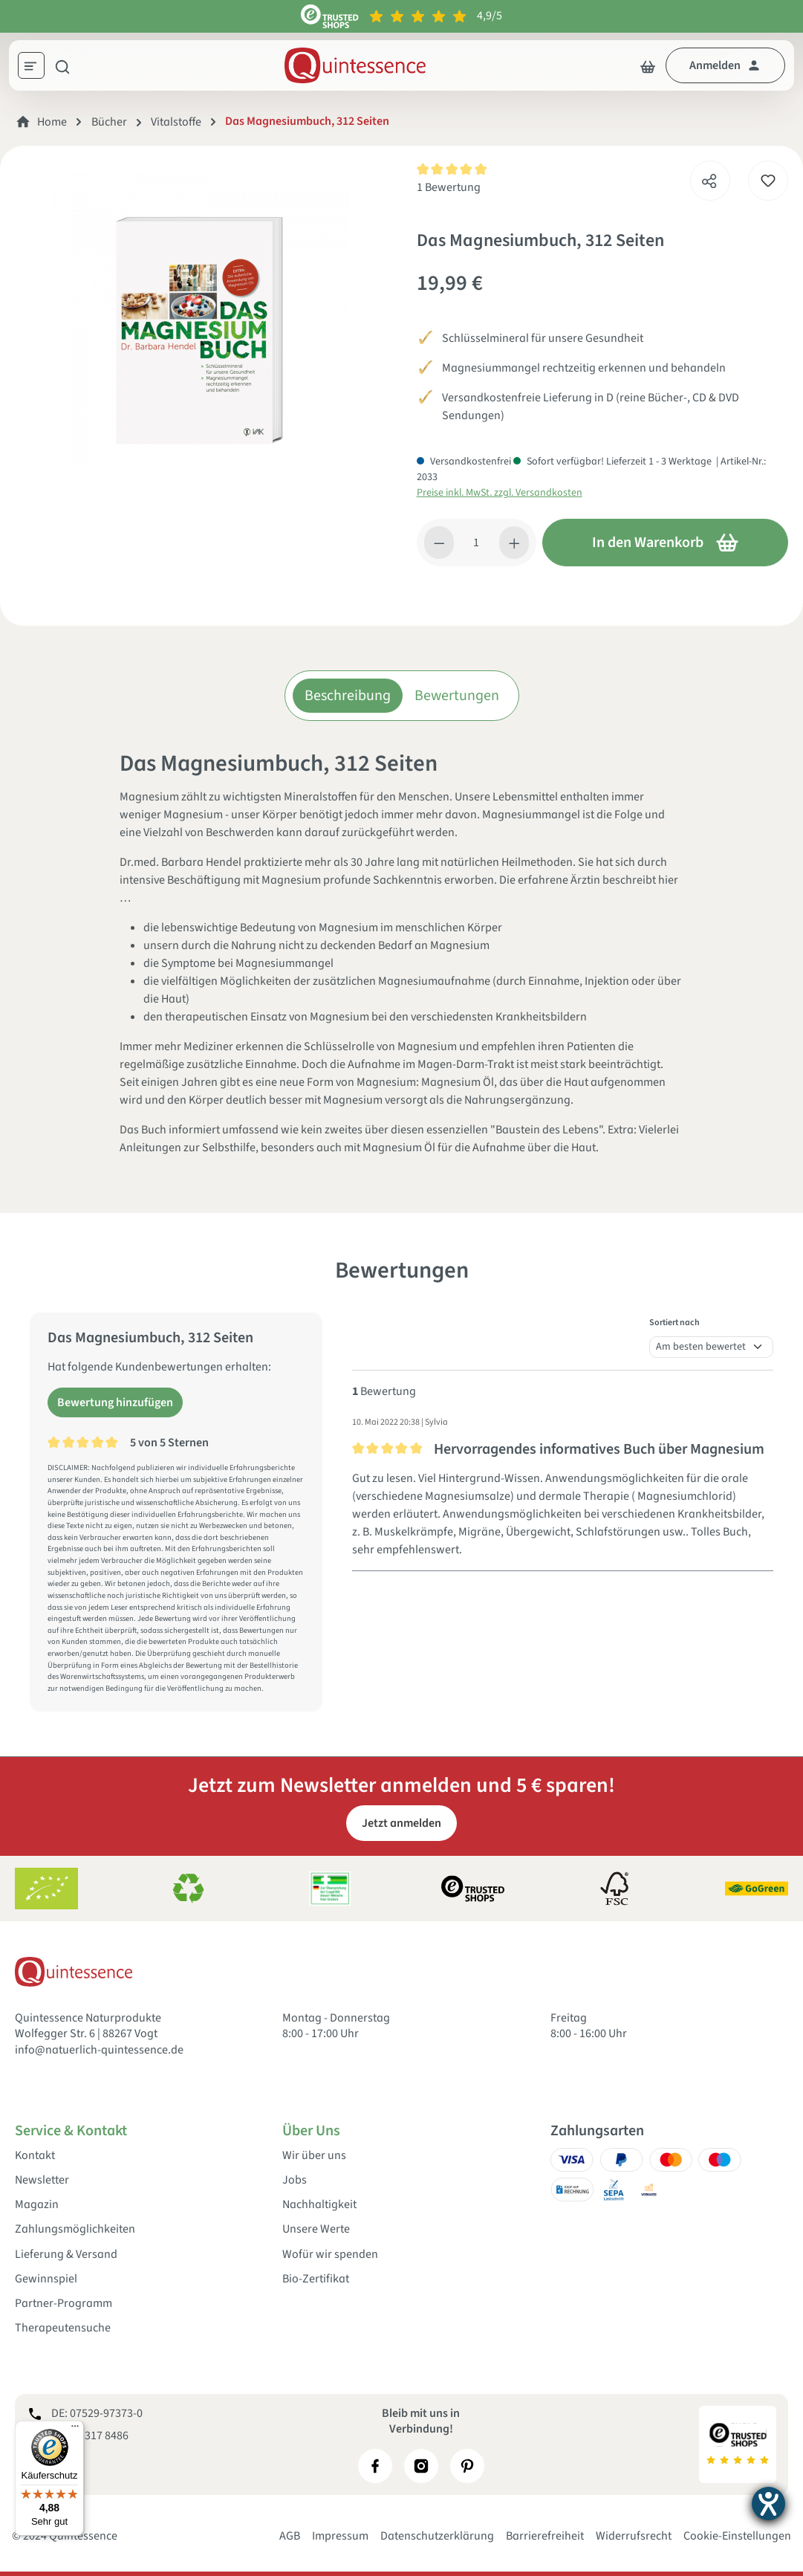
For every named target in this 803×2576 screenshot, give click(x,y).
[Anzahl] (476, 542)
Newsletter (42, 2180)
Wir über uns (314, 2156)
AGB (289, 2536)
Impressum (340, 2536)
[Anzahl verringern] (439, 542)
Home (52, 122)
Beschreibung (348, 695)
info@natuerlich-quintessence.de (99, 2050)
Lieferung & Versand (66, 2254)
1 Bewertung (449, 187)
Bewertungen (456, 695)
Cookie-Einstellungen (737, 2536)
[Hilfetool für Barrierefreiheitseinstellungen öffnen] (768, 2503)
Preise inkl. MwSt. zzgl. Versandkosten (499, 492)
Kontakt (35, 2156)
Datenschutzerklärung (437, 2536)
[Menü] (36, 67)
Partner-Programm (63, 2303)
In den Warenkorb (665, 542)
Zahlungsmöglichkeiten (75, 2229)
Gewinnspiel (46, 2279)
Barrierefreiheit (545, 2536)
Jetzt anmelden (401, 1823)
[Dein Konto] (725, 65)
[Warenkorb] (648, 65)
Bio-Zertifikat (315, 2279)
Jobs (294, 2180)
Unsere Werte (316, 2229)
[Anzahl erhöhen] (514, 542)
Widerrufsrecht (634, 2536)
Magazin (37, 2205)
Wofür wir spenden (330, 2254)
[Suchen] (62, 65)
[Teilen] (709, 177)
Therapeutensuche (63, 2328)
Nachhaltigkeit (319, 2205)
